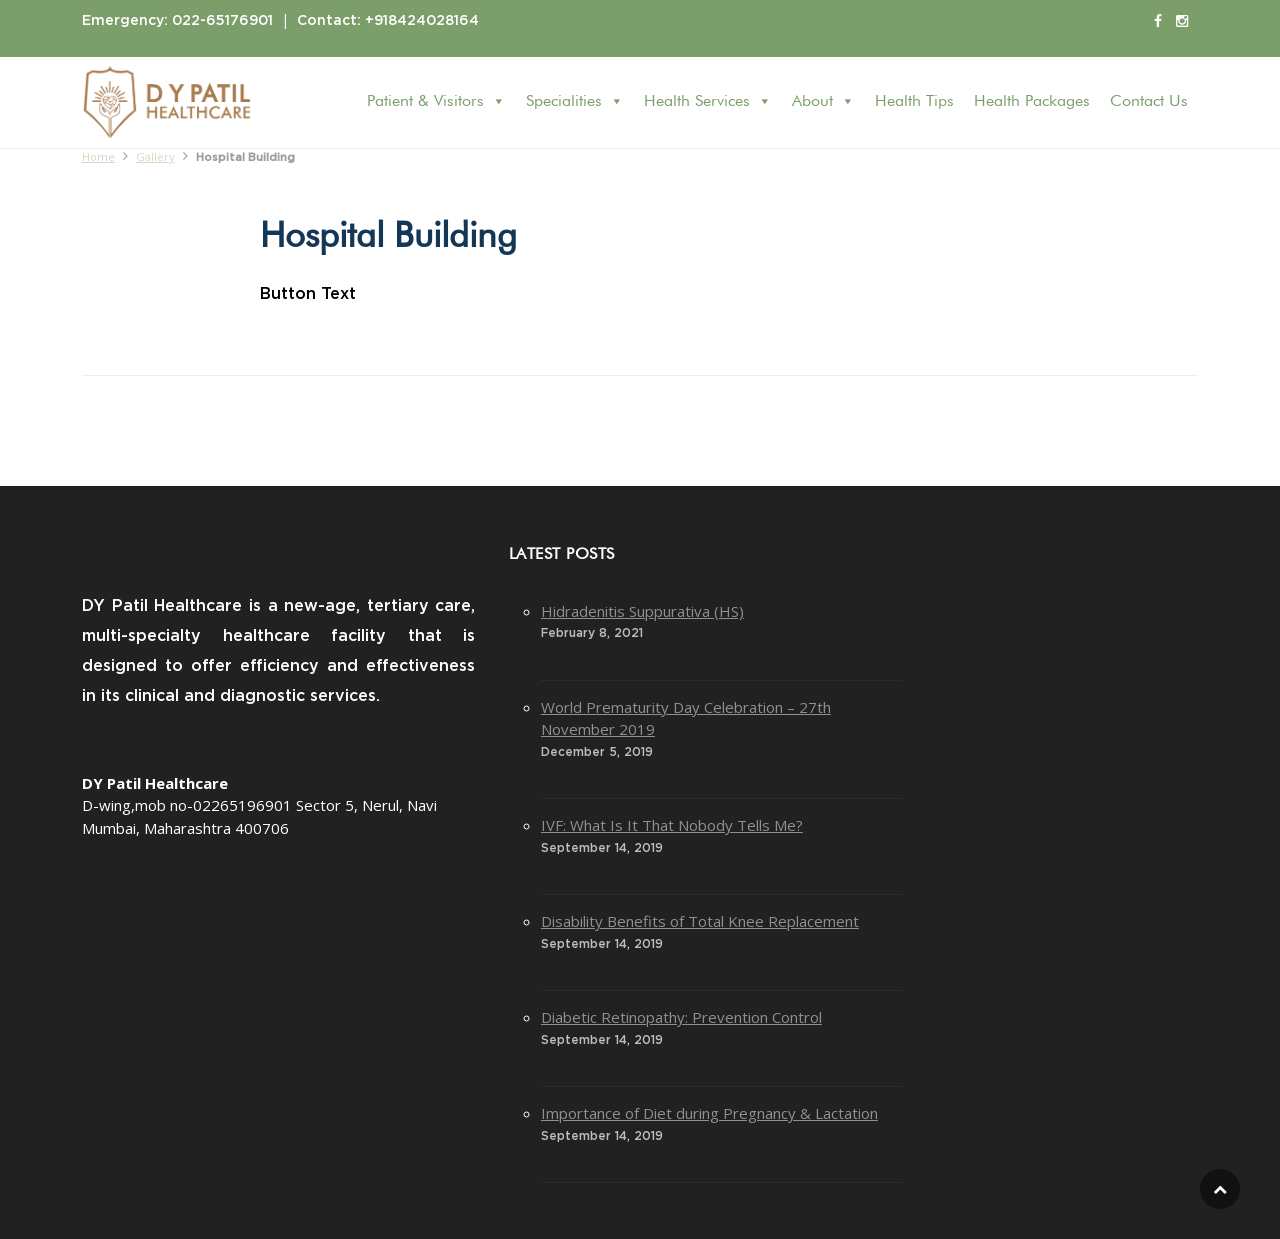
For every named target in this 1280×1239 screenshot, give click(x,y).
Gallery (155, 156)
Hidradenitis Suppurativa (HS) (642, 611)
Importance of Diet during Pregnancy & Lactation (709, 1113)
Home (98, 156)
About (823, 101)
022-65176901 (222, 21)
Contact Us (1149, 102)
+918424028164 (422, 21)
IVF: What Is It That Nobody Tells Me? (672, 825)
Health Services (708, 101)
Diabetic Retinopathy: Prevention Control (681, 1017)
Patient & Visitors (436, 101)
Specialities (575, 101)
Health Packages (1032, 102)
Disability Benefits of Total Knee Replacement (700, 921)
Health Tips (914, 102)
